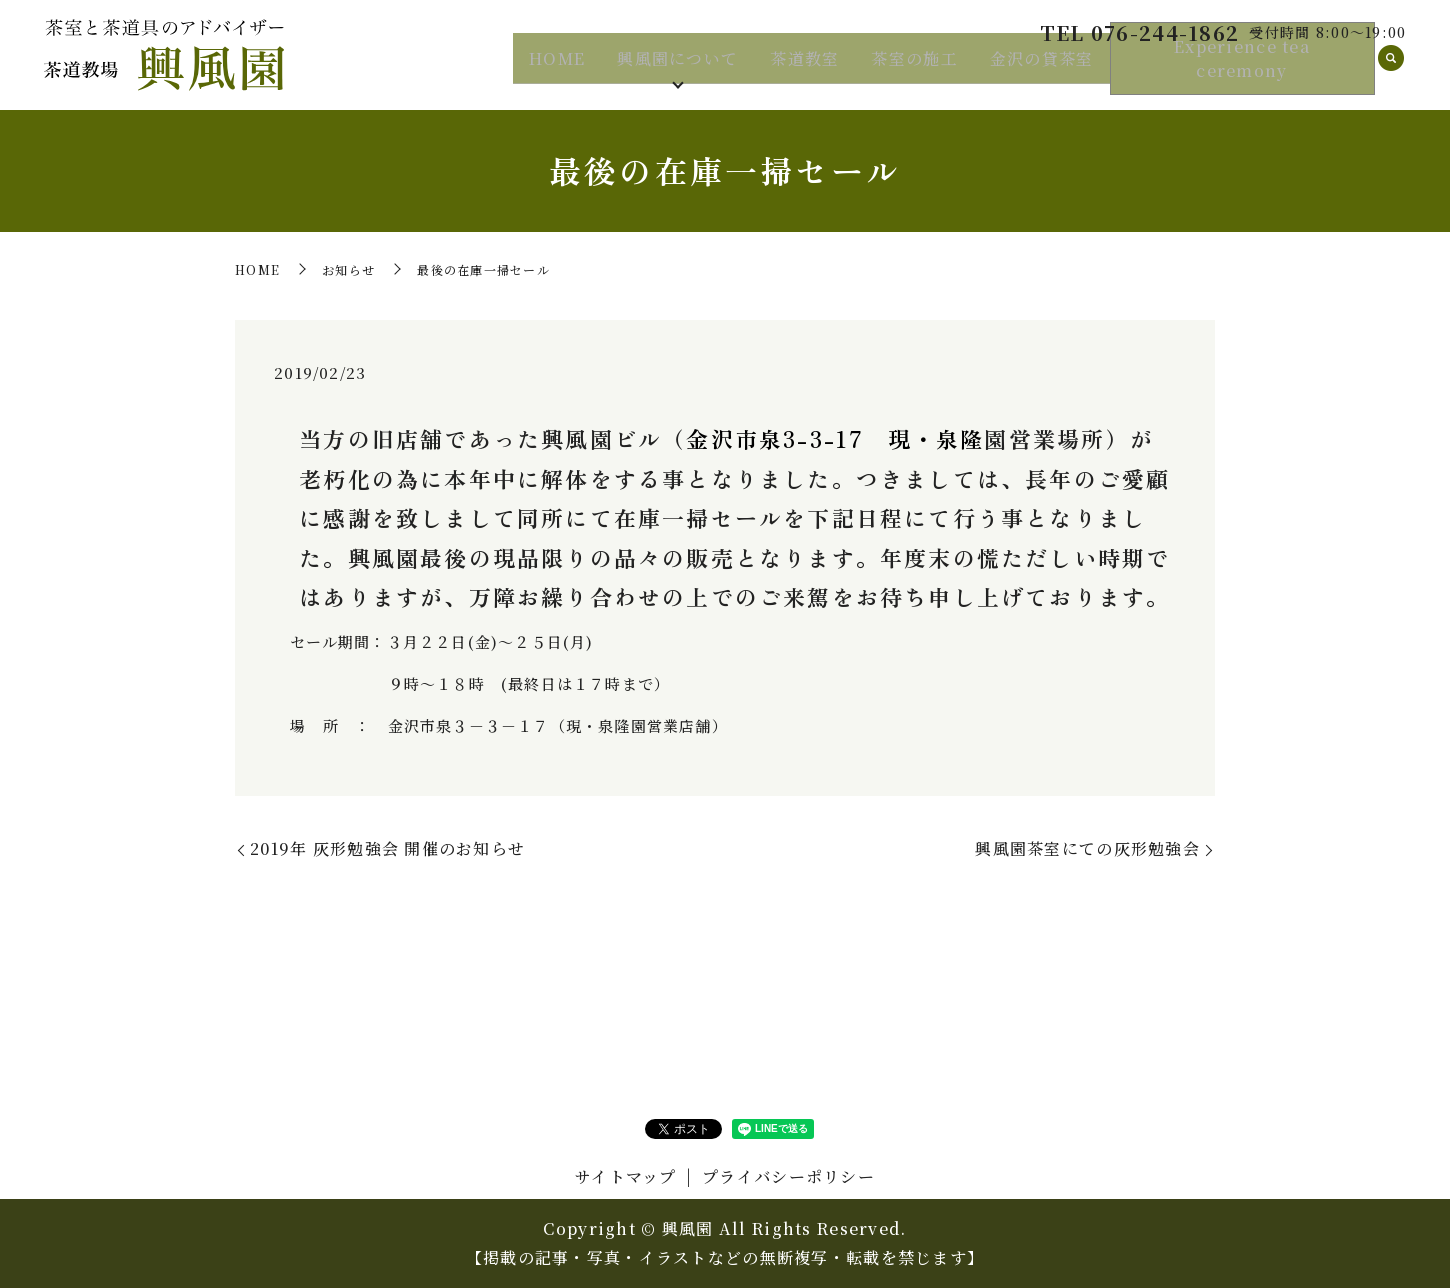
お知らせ (348, 269)
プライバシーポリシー (788, 1176)
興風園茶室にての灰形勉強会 (1087, 848)
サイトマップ (626, 1176)
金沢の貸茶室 (1042, 68)
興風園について (677, 68)
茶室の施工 (914, 68)
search (1391, 70)
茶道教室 (804, 68)
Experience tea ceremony (1242, 70)
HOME (557, 68)
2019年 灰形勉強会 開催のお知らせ (387, 848)
